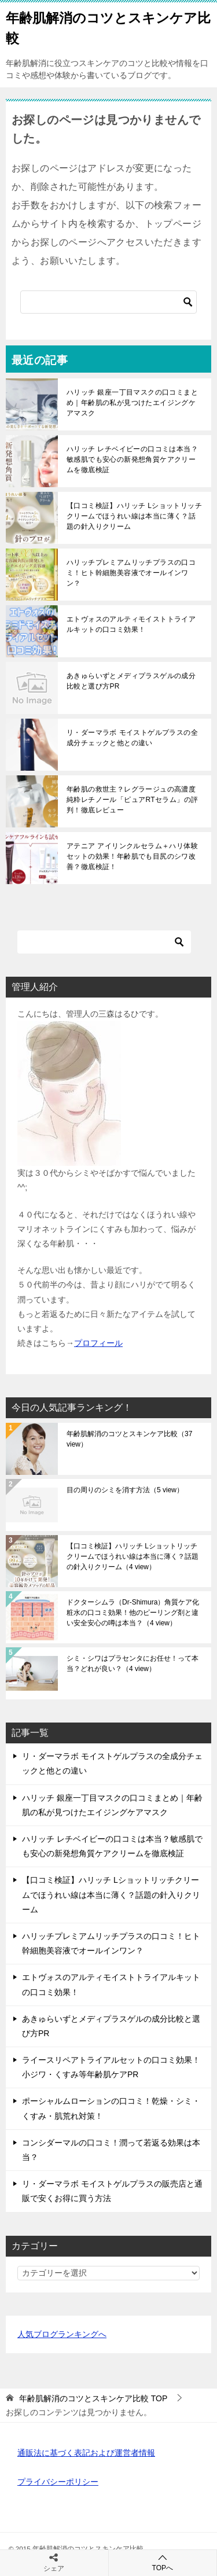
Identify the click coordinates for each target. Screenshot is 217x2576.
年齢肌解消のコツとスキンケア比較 (129, 1439)
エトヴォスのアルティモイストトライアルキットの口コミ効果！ (131, 624)
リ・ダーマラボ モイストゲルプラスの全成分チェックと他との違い (132, 737)
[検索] (108, 302)
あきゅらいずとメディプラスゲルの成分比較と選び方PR (131, 681)
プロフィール (98, 1343)
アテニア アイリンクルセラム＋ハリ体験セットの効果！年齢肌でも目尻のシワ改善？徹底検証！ (132, 856)
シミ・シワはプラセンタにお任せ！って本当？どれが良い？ (132, 1663)
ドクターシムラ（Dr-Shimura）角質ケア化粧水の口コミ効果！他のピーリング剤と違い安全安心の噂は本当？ (133, 1612)
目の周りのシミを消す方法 (125, 1490)
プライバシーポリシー (57, 2481)
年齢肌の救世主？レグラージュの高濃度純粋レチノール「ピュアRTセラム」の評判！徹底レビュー (132, 799)
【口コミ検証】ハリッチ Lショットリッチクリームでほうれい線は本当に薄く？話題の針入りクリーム (134, 516)
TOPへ (163, 2562)
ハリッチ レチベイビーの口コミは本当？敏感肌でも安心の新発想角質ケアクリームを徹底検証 (132, 459)
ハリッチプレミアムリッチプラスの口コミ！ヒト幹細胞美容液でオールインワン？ (131, 572)
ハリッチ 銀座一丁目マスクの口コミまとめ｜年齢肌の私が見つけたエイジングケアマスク (132, 402)
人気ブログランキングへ (61, 2334)
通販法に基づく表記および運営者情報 (86, 2452)
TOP (93, 2398)
